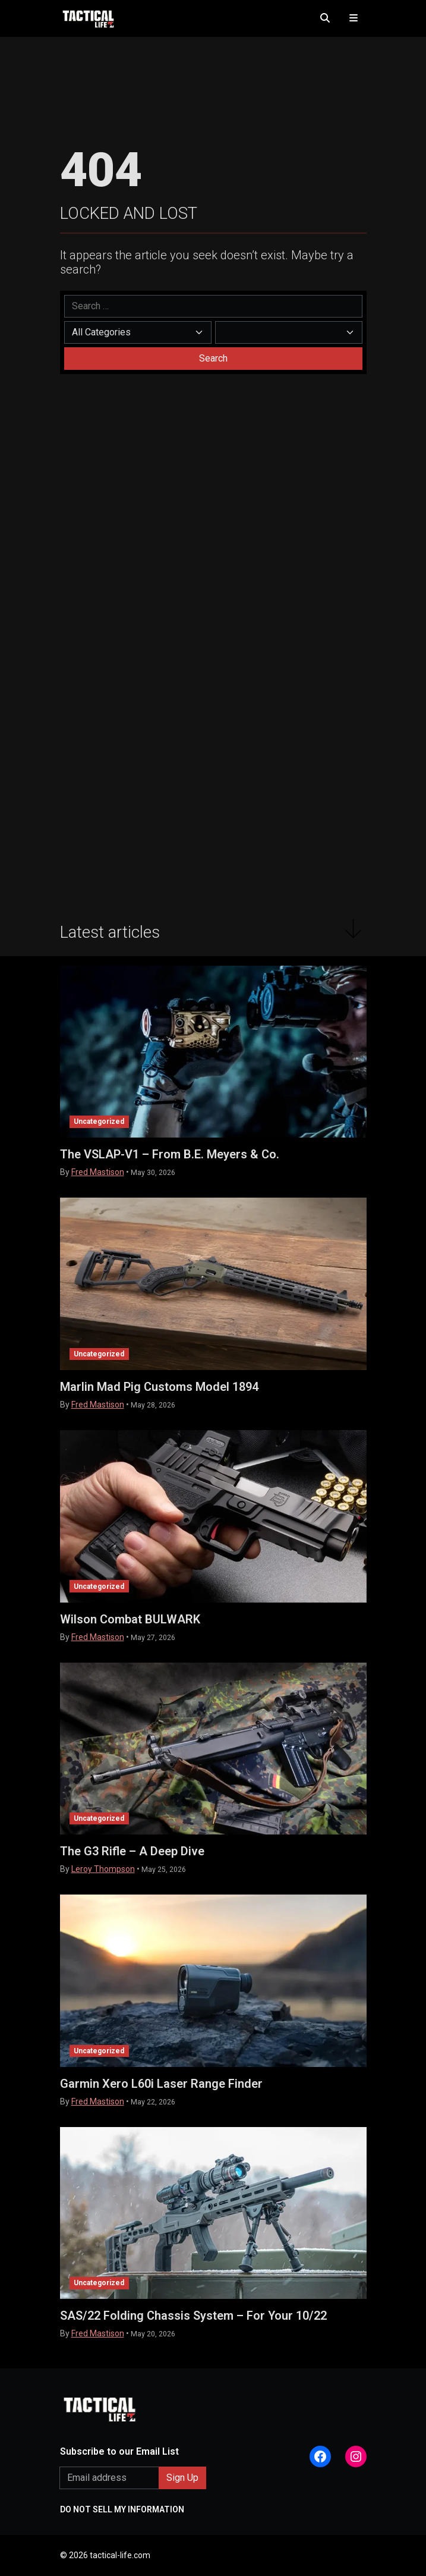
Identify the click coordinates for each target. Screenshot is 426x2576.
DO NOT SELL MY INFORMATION (122, 2509)
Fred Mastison (97, 1172)
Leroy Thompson (103, 1869)
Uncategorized (99, 1121)
